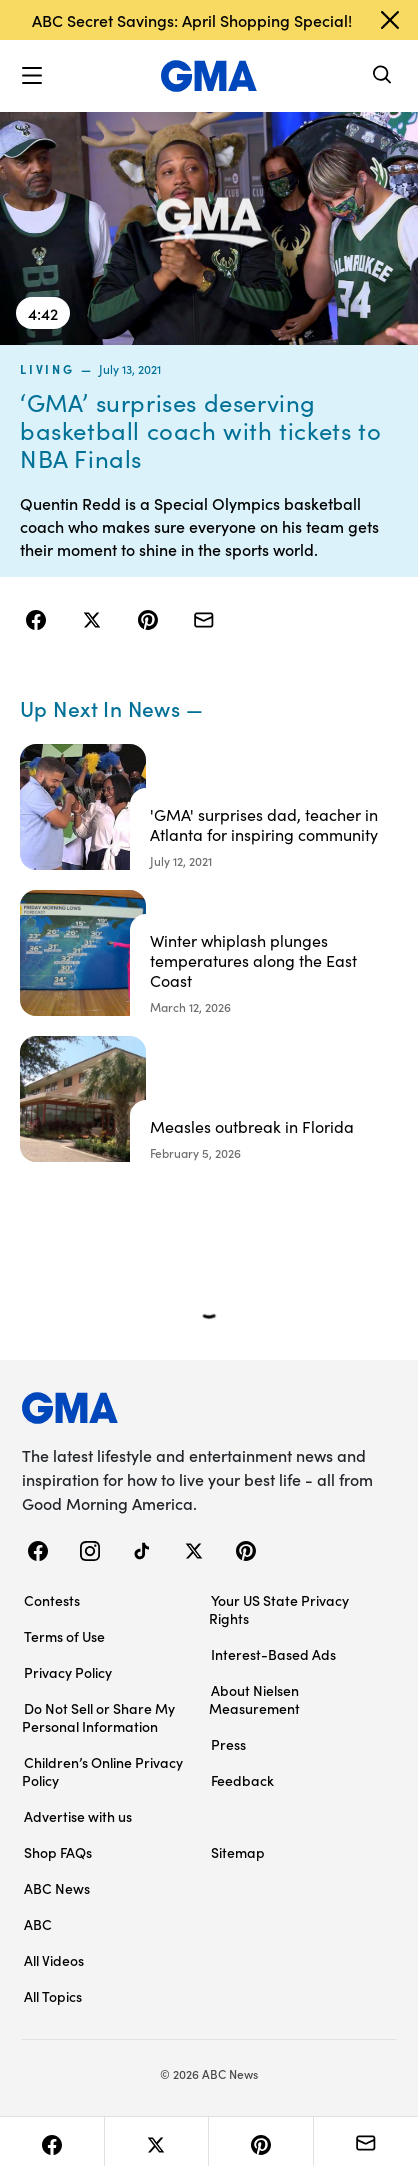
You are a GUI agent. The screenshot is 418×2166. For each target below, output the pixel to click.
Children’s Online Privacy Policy (102, 1771)
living (47, 369)
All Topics (53, 1996)
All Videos (54, 1960)
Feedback (242, 1780)
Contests (52, 1600)
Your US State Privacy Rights (279, 1609)
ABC (38, 1924)
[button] (32, 76)
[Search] (383, 76)
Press (228, 1744)
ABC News (57, 1888)
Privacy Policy (68, 1672)
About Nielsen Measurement (254, 1699)
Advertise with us (78, 1816)
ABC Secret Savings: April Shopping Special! (192, 20)
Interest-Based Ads (273, 1654)
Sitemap (238, 1852)
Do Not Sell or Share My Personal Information (98, 1717)
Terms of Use (64, 1636)
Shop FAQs (58, 1852)
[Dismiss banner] (390, 20)
